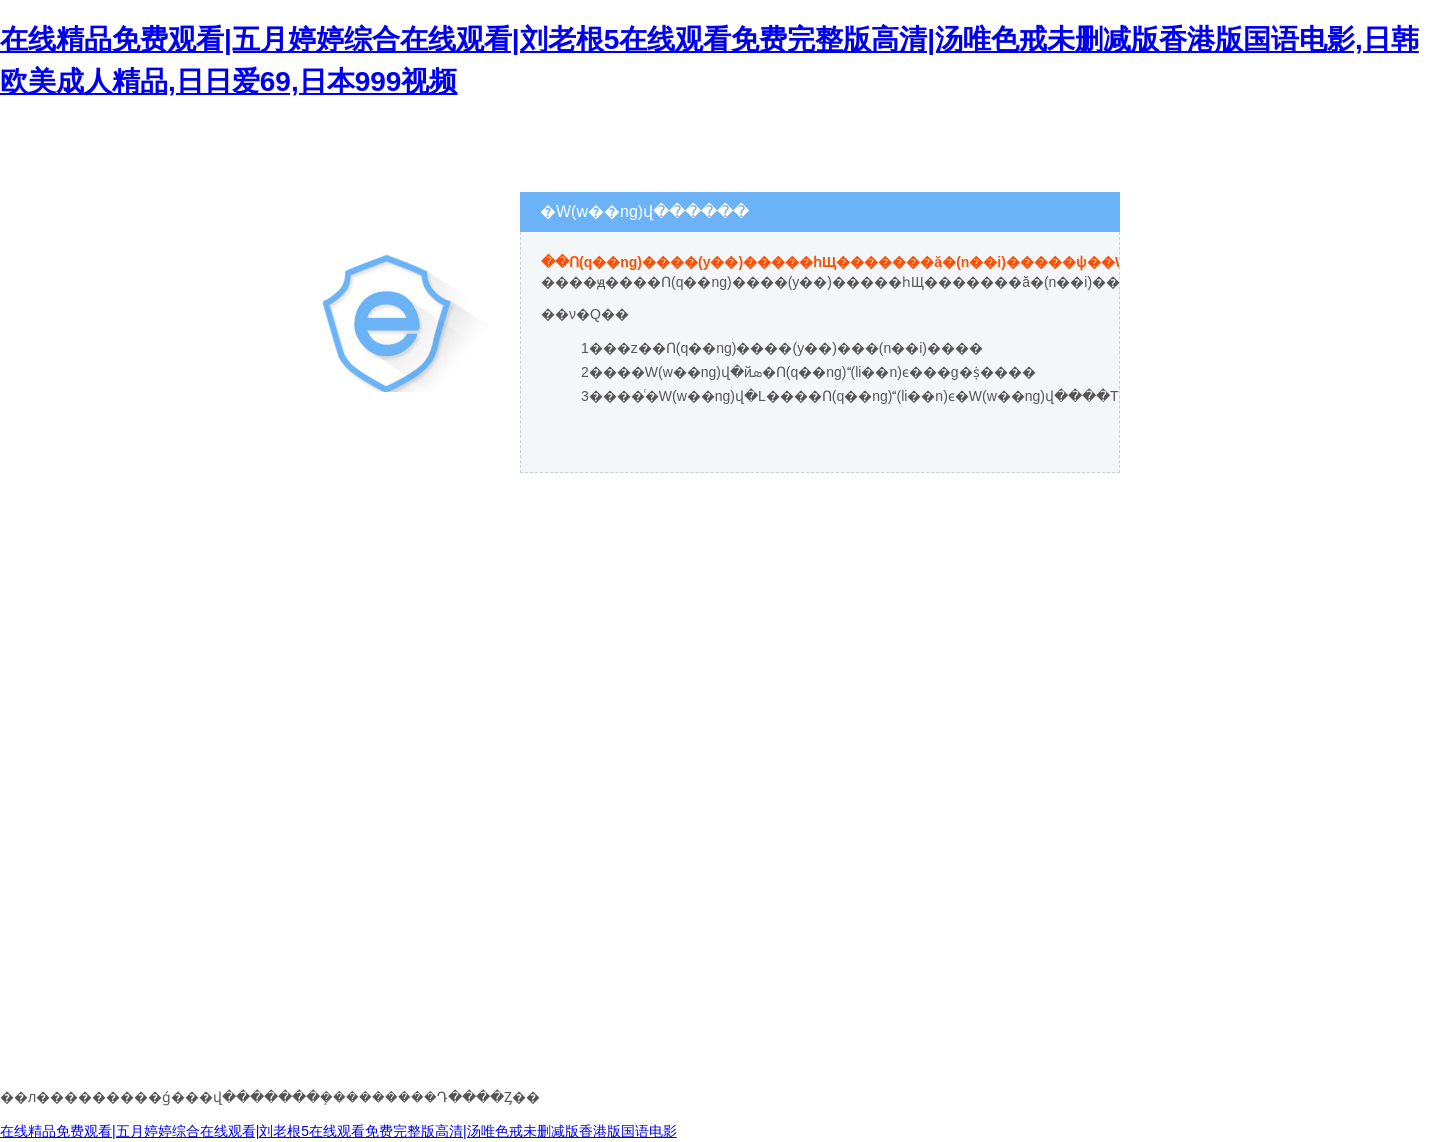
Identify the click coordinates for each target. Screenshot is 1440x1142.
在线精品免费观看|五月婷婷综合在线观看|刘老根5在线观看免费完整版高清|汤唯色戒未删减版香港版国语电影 (338, 1131)
